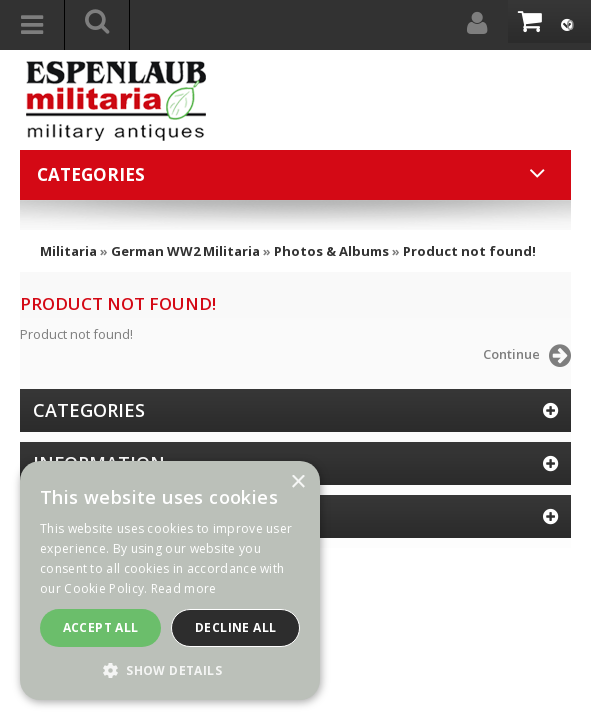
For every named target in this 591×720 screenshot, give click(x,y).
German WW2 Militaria (185, 251)
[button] (170, 670)
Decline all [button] (235, 627)
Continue (527, 356)
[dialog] (170, 580)
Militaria (68, 251)
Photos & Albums (331, 251)
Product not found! (469, 251)
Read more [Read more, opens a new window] (184, 588)
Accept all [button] (101, 627)
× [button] (297, 482)
